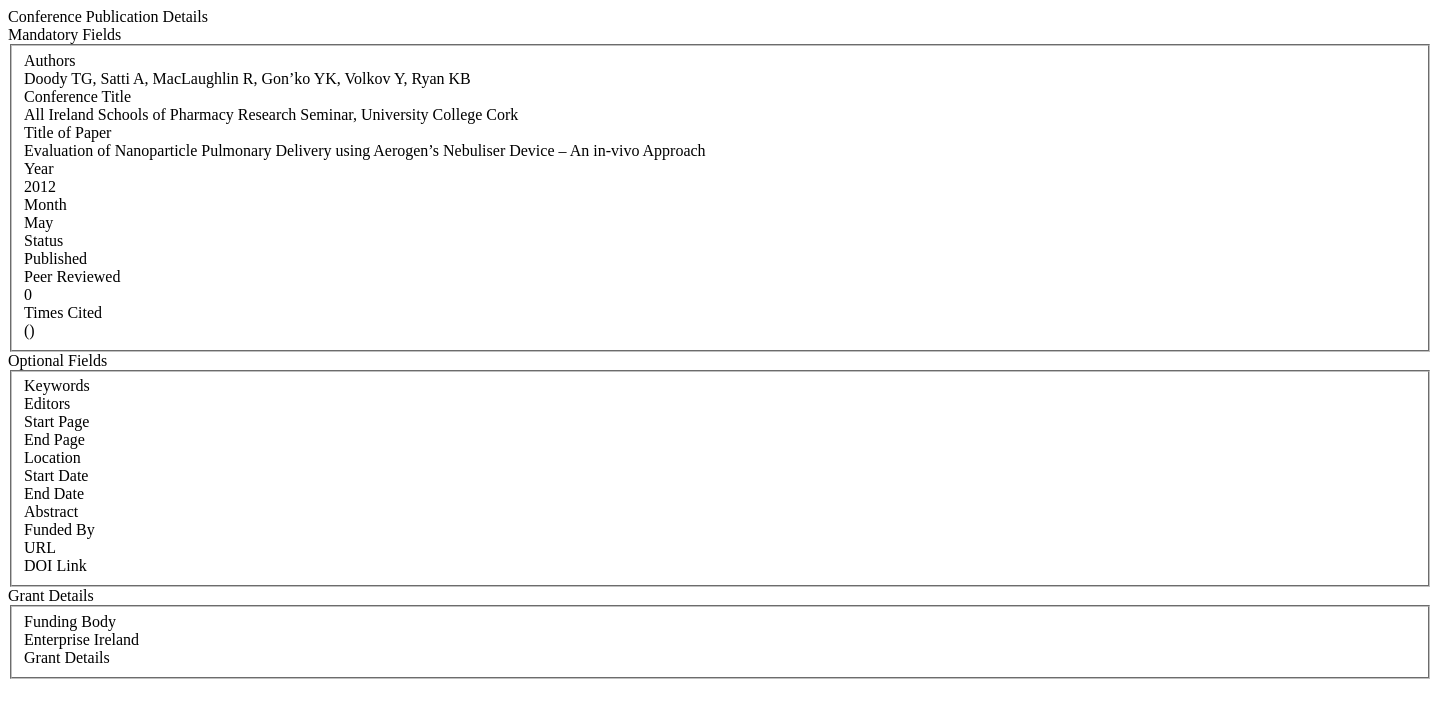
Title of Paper (67, 132)
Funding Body (70, 621)
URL (40, 547)
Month (45, 204)
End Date (54, 493)
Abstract (51, 511)
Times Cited (63, 312)
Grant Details (67, 657)
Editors (47, 403)
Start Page (56, 421)
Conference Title (77, 96)
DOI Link (55, 565)
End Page (54, 439)
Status (43, 240)
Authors (50, 60)
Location (52, 457)
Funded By (59, 529)
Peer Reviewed (72, 276)
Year (38, 168)
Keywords (57, 385)
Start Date (56, 475)
